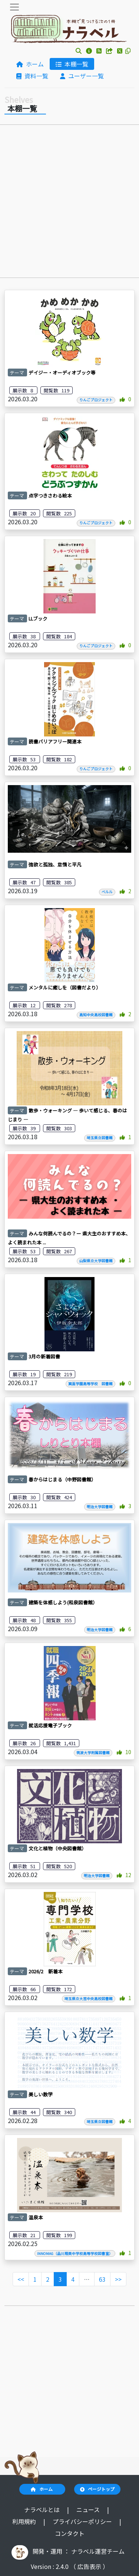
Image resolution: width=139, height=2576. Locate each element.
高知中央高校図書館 (96, 1014)
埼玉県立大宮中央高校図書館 (88, 1998)
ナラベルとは (42, 2509)
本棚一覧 (72, 63)
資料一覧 (32, 75)
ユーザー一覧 (82, 75)
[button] (79, 50)
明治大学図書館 (100, 1506)
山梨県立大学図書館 (96, 1260)
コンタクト (70, 2533)
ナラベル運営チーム (98, 2551)
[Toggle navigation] (14, 7)
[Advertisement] (69, 203)
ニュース (88, 2509)
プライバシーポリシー (83, 2521)
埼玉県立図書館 (100, 1137)
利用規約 (24, 2521)
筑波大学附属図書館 (93, 1752)
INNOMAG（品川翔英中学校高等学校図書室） (75, 2253)
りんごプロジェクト (96, 399)
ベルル (107, 891)
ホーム (30, 63)
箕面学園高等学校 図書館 (90, 1383)
